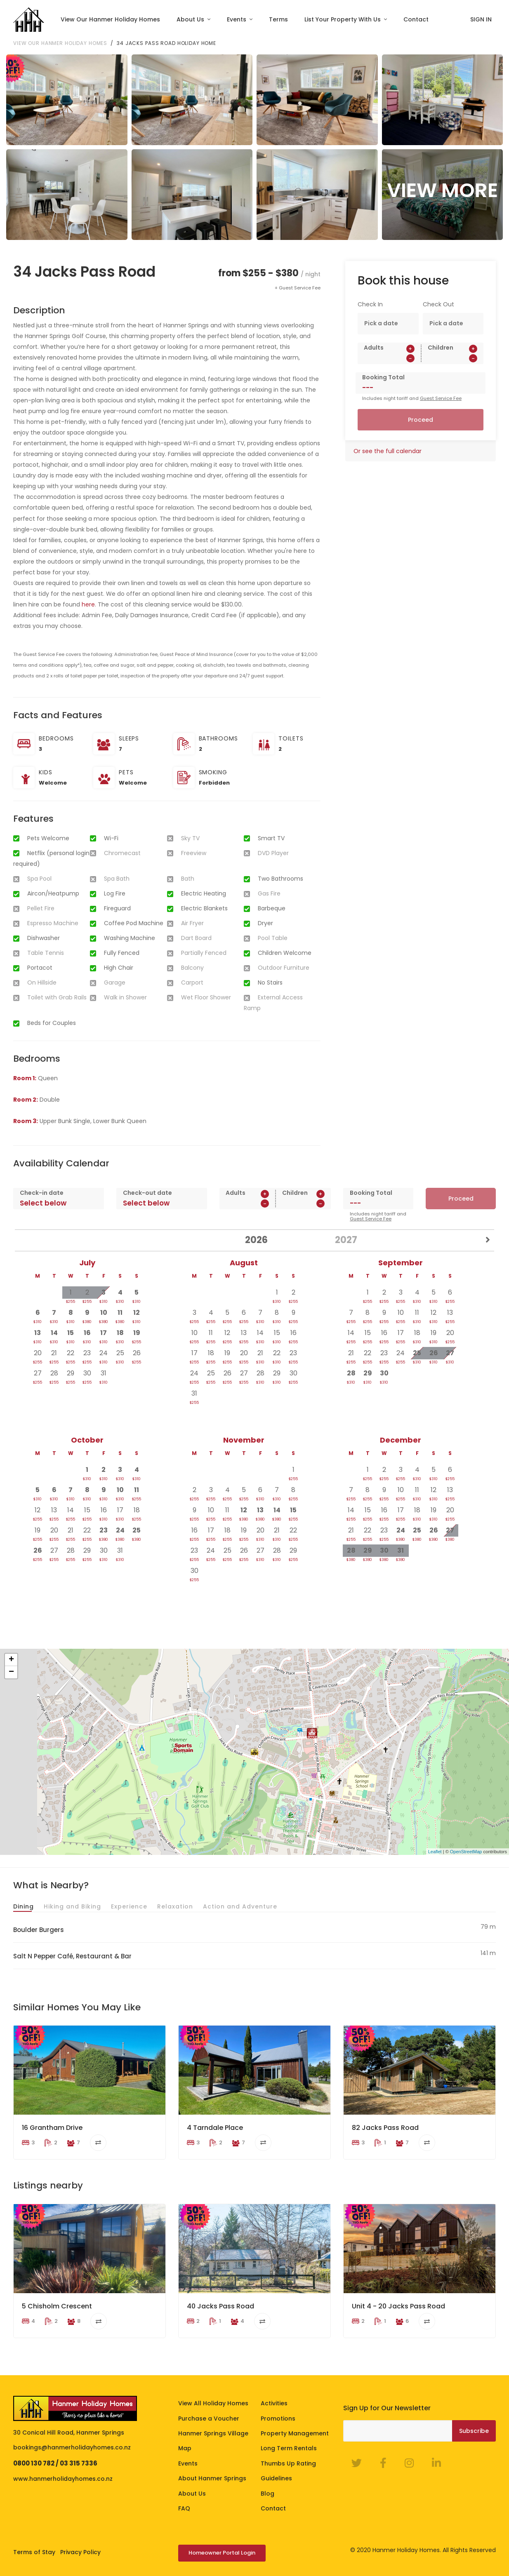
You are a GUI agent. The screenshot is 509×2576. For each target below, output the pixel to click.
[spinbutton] (389, 358)
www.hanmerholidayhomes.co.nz (63, 2479)
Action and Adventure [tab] (240, 1906)
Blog (267, 2493)
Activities (274, 2404)
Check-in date (42, 1193)
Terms (278, 19)
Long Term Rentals (289, 2448)
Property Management (295, 2433)
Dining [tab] (23, 1906)
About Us (191, 19)
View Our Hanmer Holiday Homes (110, 19)
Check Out (438, 304)
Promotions (278, 2418)
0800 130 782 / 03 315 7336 (55, 2463)
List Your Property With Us (343, 19)
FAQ (184, 2508)
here (88, 604)
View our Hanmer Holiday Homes (60, 43)
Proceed (420, 420)
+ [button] (11, 1660)
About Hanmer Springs (212, 2479)
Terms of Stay (34, 2552)
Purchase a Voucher (208, 2418)
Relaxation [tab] (175, 1906)
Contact (416, 19)
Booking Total (383, 377)
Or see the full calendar (387, 451)
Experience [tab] (129, 1906)
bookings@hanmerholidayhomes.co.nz (72, 2448)
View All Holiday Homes (213, 2404)
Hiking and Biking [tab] (72, 1906)
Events (237, 19)
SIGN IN (481, 19)
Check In (370, 304)
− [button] (11, 1672)
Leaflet (435, 1851)
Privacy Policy (80, 2552)
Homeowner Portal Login (222, 2553)
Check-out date (147, 1193)
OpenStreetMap (466, 1851)
